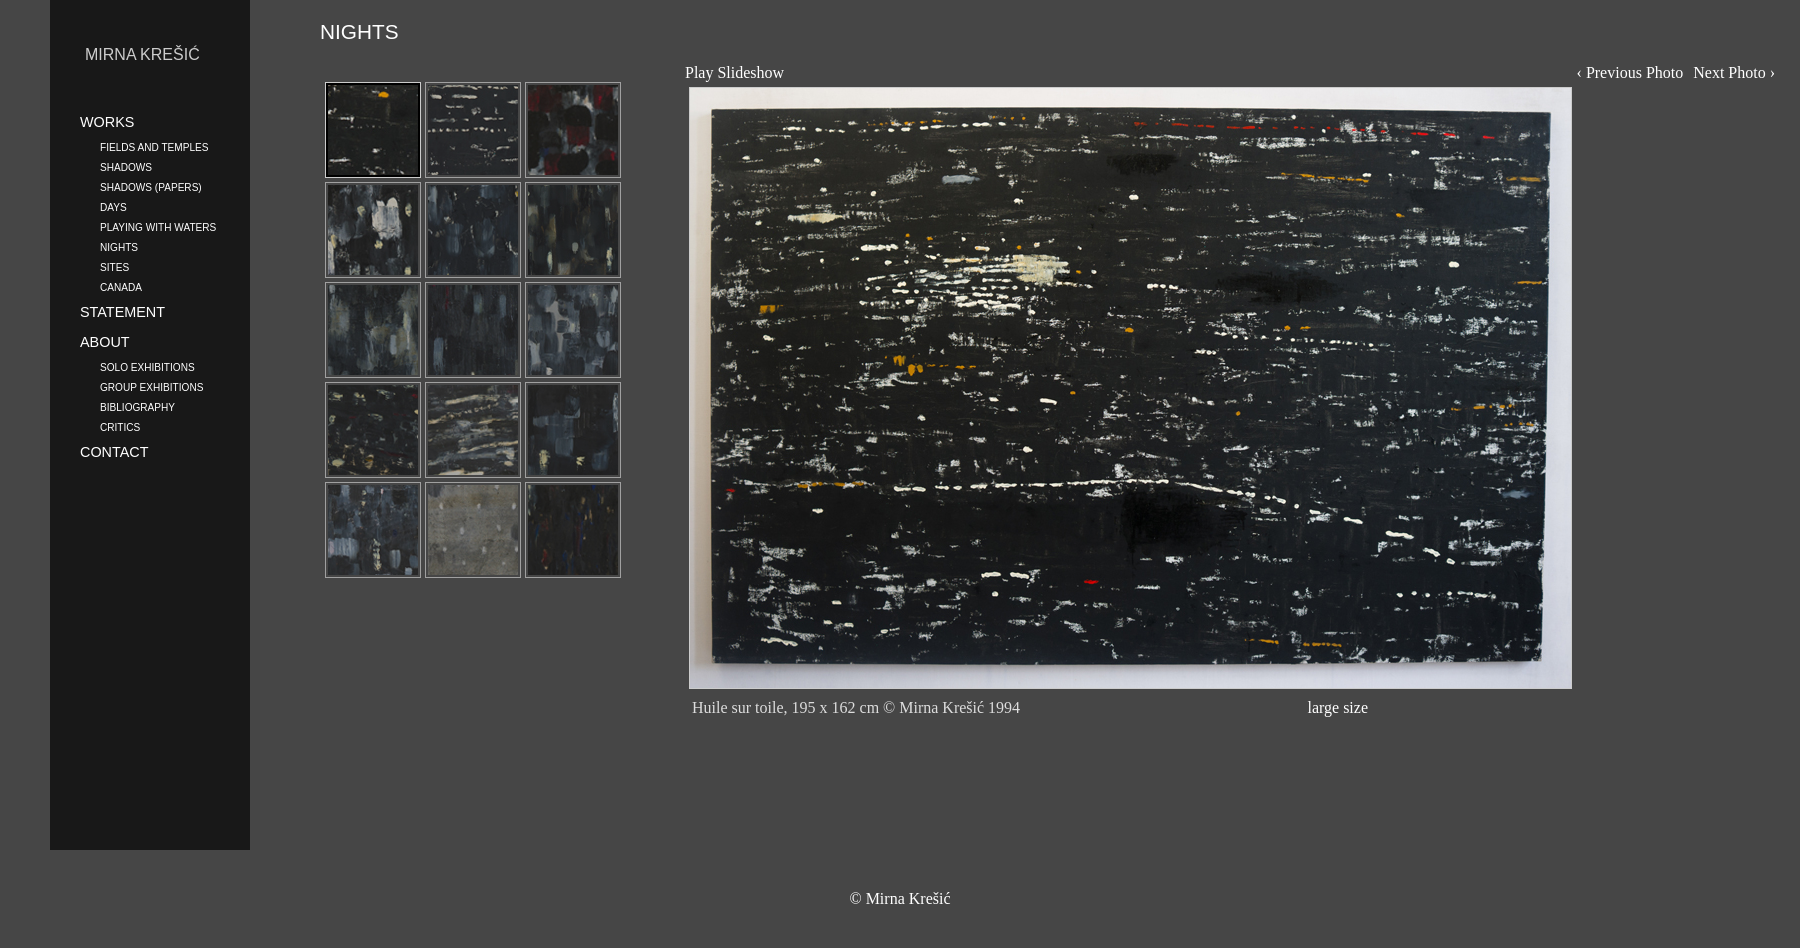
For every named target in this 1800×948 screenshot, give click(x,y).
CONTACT (114, 452)
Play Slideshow (734, 72)
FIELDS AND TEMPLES (154, 146)
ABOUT (105, 342)
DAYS (113, 206)
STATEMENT (122, 312)
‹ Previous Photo (1630, 72)
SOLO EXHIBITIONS (147, 366)
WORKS (107, 122)
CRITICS (120, 426)
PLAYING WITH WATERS (158, 226)
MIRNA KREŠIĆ (142, 54)
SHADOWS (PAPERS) (151, 186)
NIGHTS (119, 246)
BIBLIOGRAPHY (137, 406)
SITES (114, 266)
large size (1337, 707)
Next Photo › (1734, 72)
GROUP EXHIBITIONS (151, 386)
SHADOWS (126, 166)
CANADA (121, 286)
